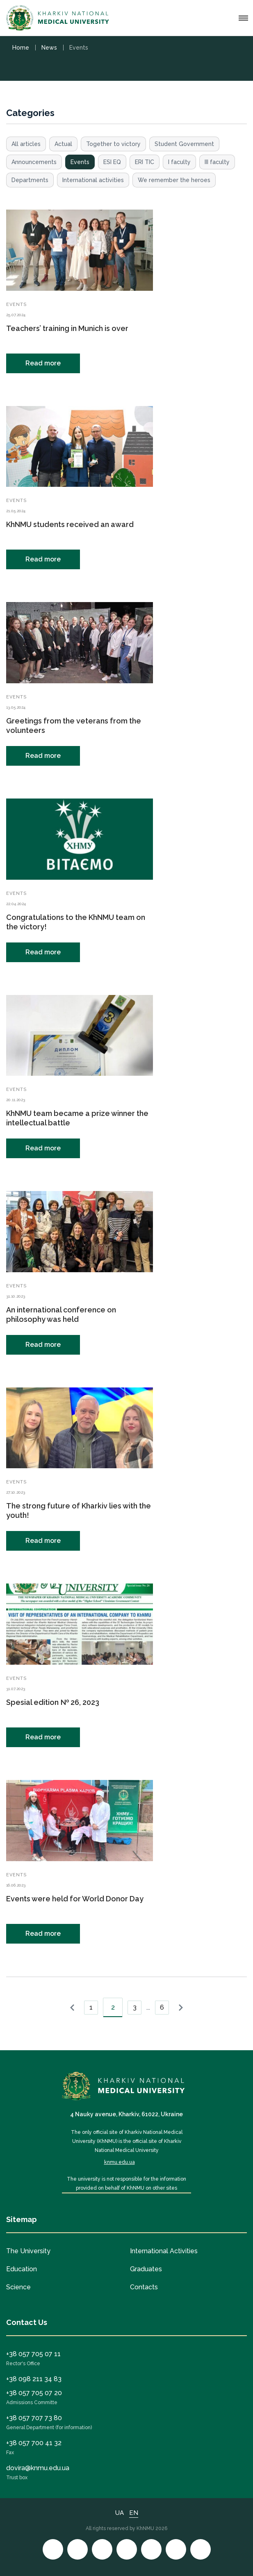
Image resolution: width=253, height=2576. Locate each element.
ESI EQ (112, 162)
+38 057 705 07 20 (34, 2393)
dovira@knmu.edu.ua (37, 2468)
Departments (29, 180)
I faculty (179, 162)
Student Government (184, 144)
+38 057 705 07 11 (33, 2354)
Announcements (34, 162)
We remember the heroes (174, 180)
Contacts (144, 2287)
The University (28, 2251)
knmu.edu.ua (119, 2162)
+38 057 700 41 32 (34, 2443)
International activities (93, 180)
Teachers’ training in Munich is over (67, 328)
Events (80, 162)
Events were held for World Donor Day (75, 1898)
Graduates (146, 2269)
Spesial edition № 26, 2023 (52, 1702)
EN (133, 2513)
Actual (63, 144)
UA (119, 2513)
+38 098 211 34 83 (34, 2379)
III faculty (217, 162)
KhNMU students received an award (70, 524)
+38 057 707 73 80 (34, 2418)
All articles (26, 144)
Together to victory (113, 144)
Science (18, 2287)
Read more (43, 363)
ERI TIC (144, 162)
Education (21, 2269)
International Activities (164, 2251)
